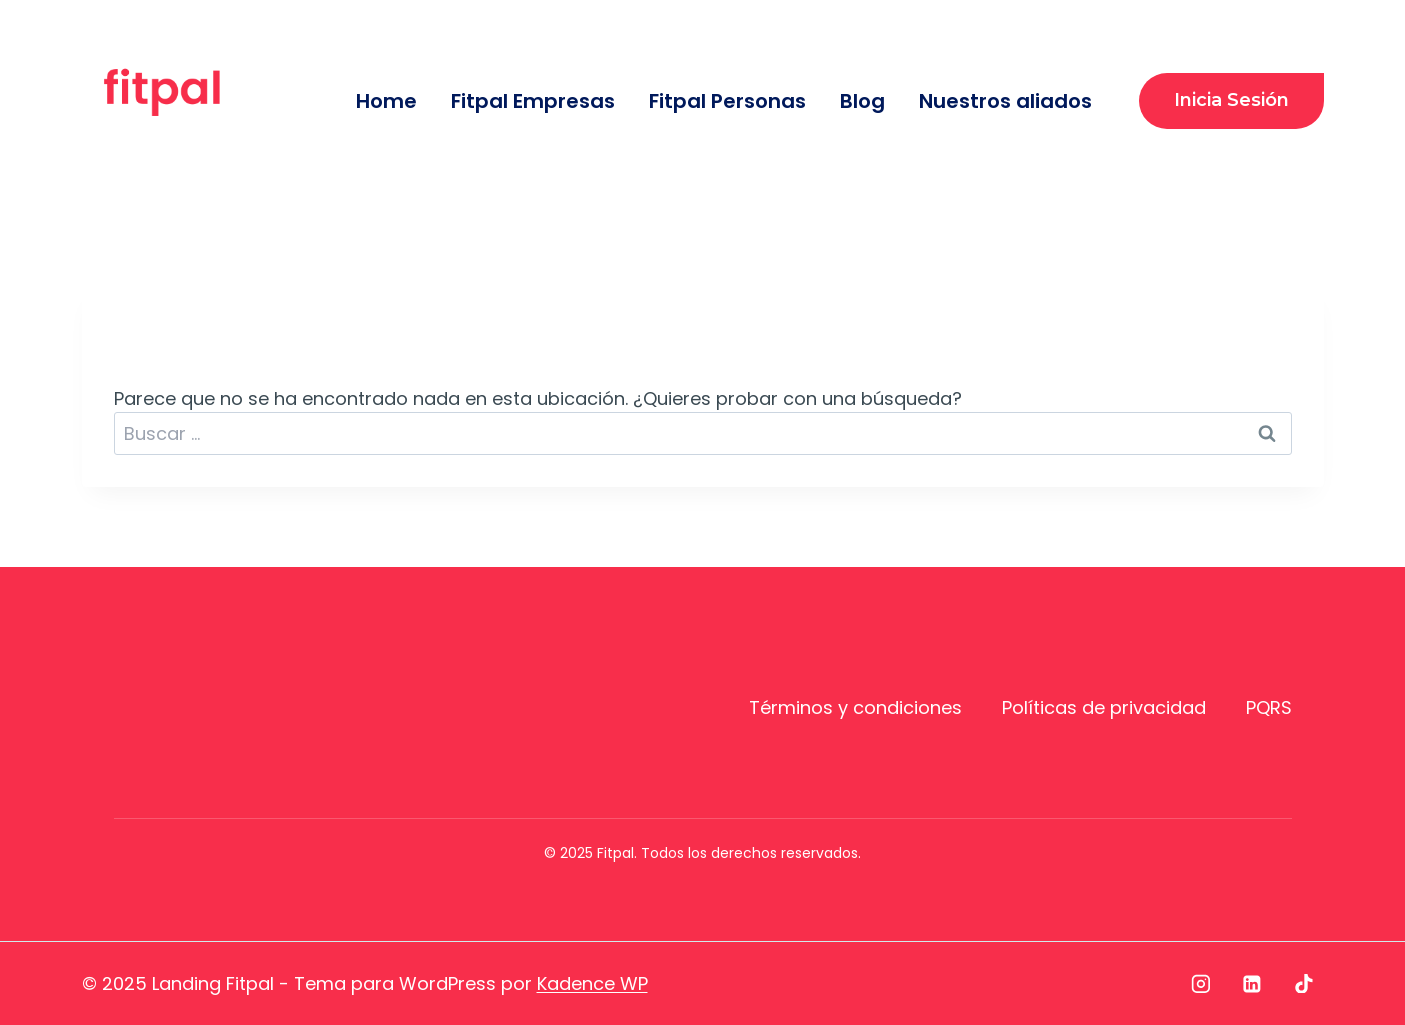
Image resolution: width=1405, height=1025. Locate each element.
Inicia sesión (1231, 100)
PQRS (1269, 707)
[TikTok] (1304, 984)
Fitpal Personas (727, 101)
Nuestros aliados (1005, 101)
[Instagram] (1201, 984)
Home (386, 101)
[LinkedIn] (1252, 984)
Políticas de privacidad (1104, 707)
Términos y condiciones (855, 707)
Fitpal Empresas (533, 101)
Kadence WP (592, 983)
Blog (862, 101)
